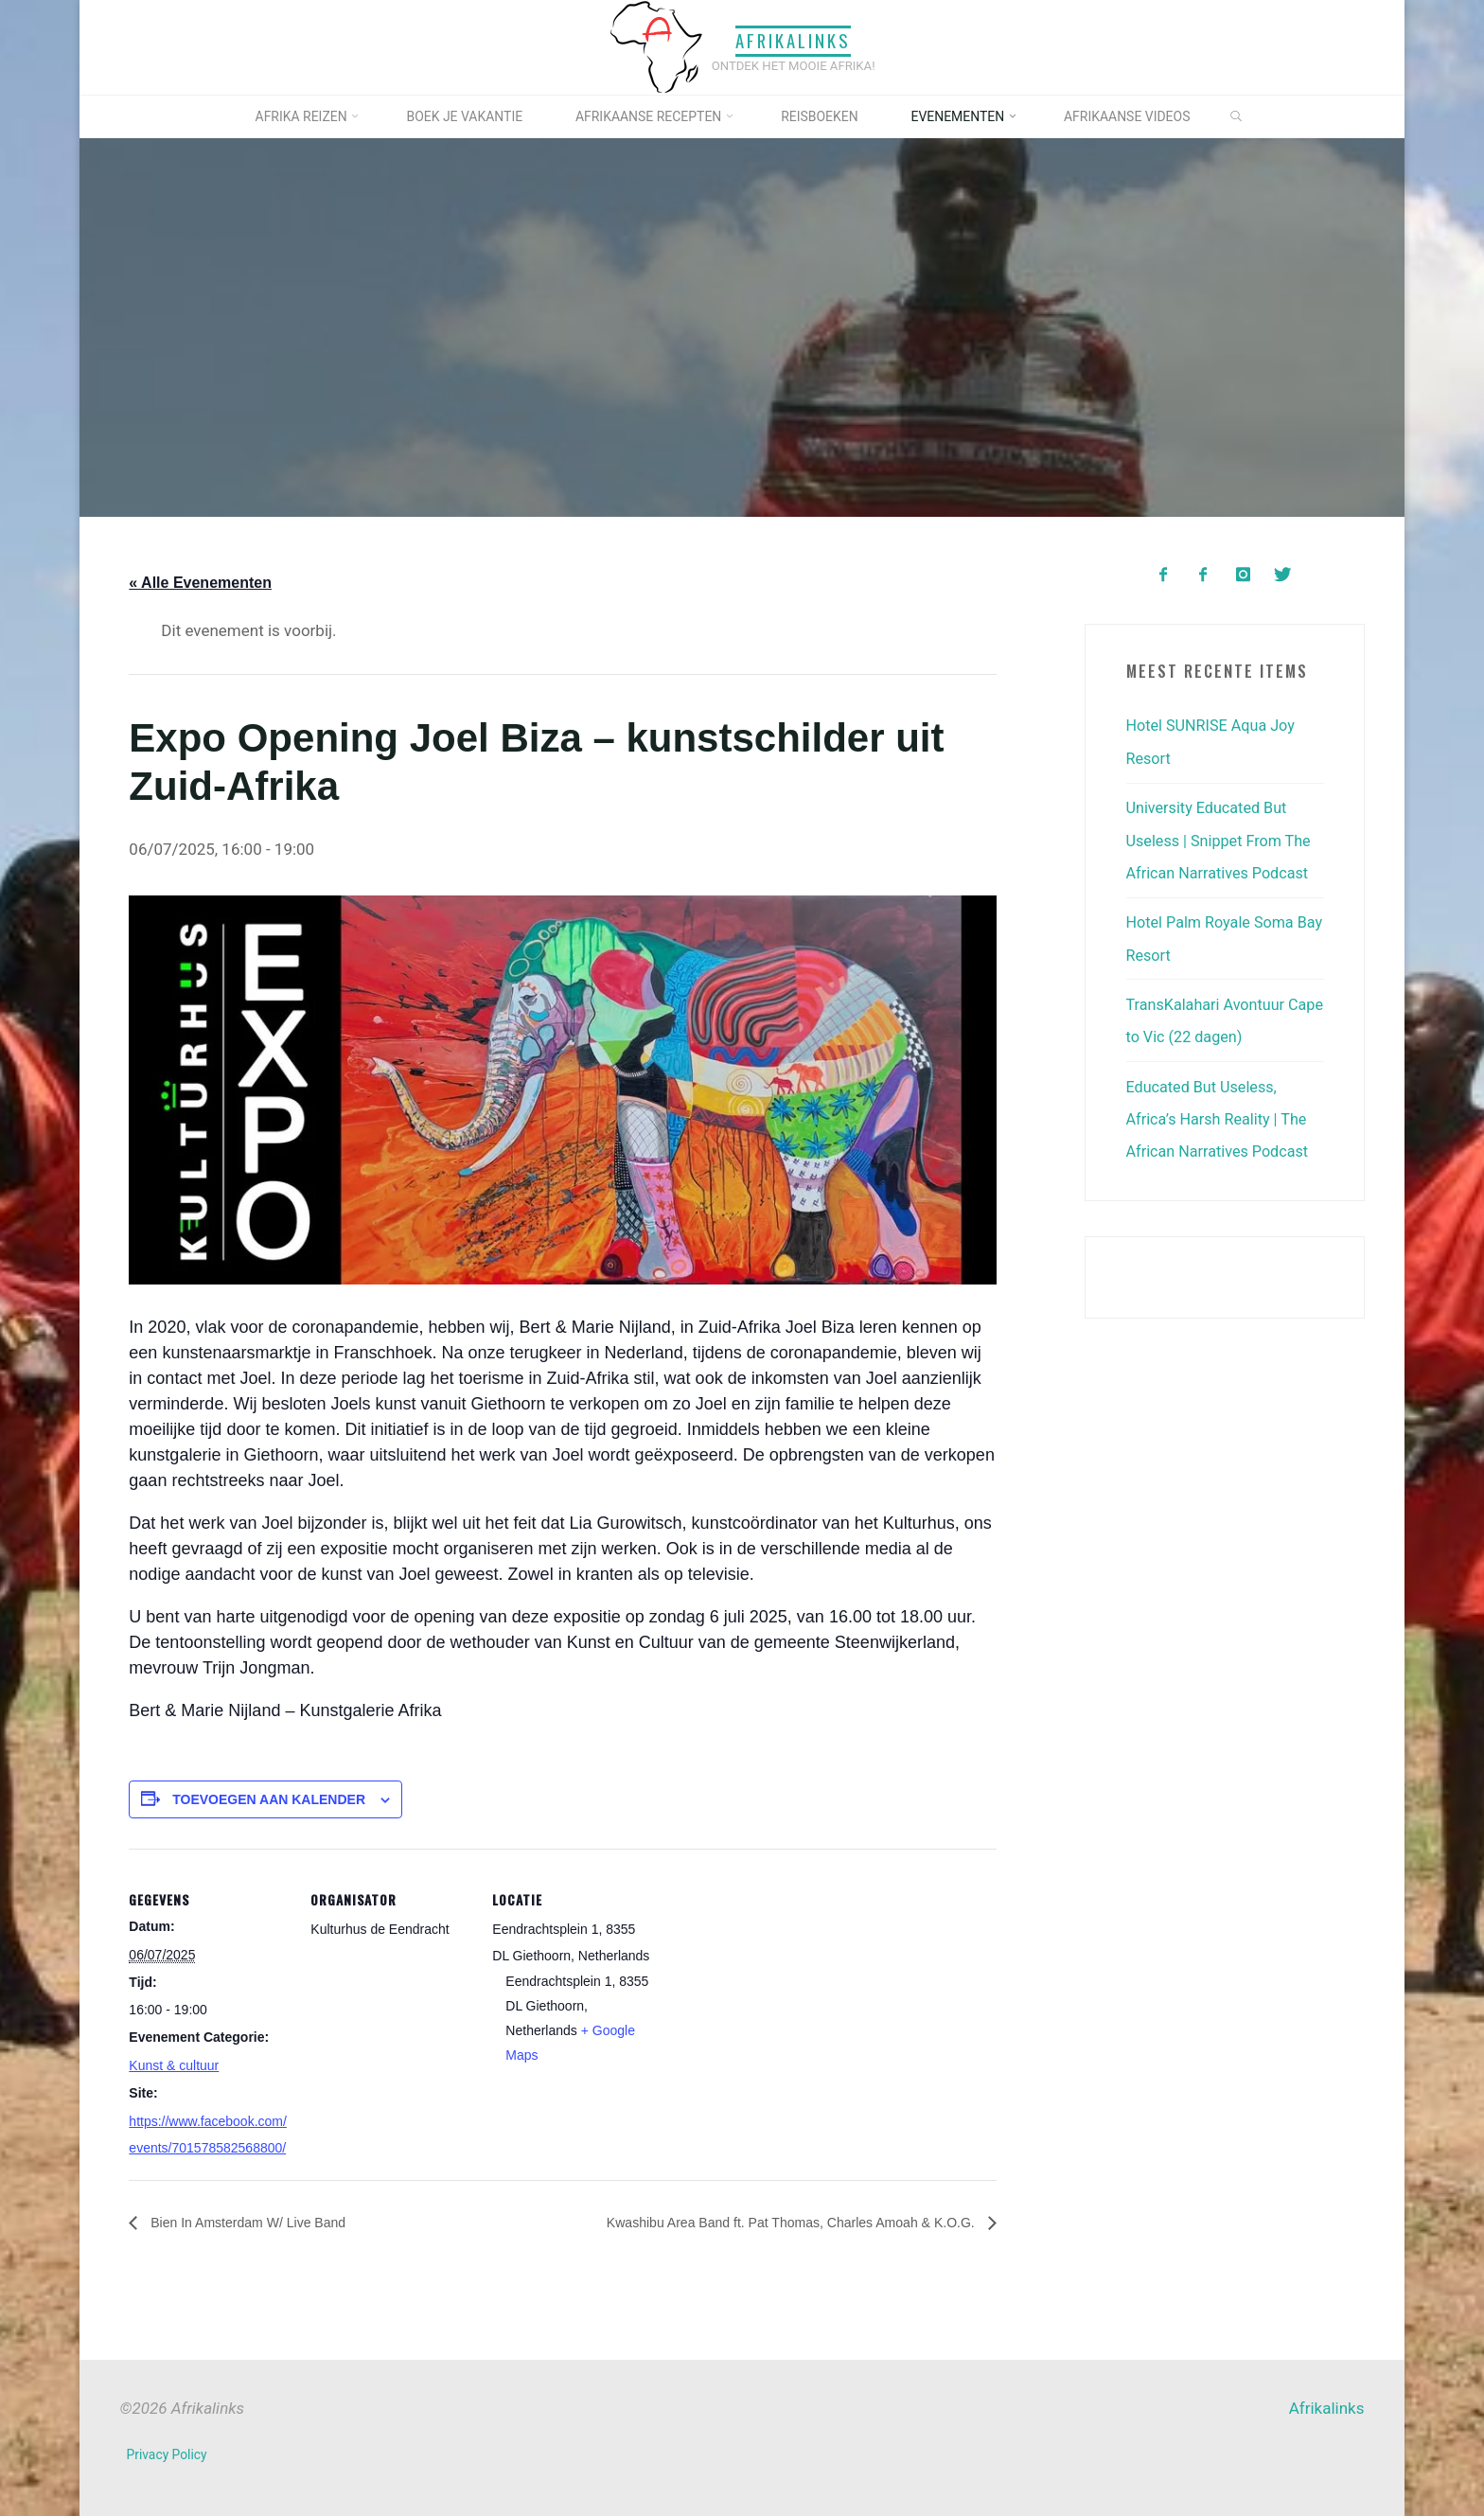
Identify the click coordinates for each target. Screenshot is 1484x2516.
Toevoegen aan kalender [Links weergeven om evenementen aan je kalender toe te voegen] (268, 1798)
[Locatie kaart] (774, 1979)
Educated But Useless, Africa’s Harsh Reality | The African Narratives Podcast (1222, 1115)
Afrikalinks (793, 41)
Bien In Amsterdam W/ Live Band (260, 2222)
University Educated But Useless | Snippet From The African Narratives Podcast (1223, 838)
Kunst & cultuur (174, 2065)
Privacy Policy (168, 2454)
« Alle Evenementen (200, 583)
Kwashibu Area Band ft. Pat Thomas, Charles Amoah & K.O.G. (766, 2222)
